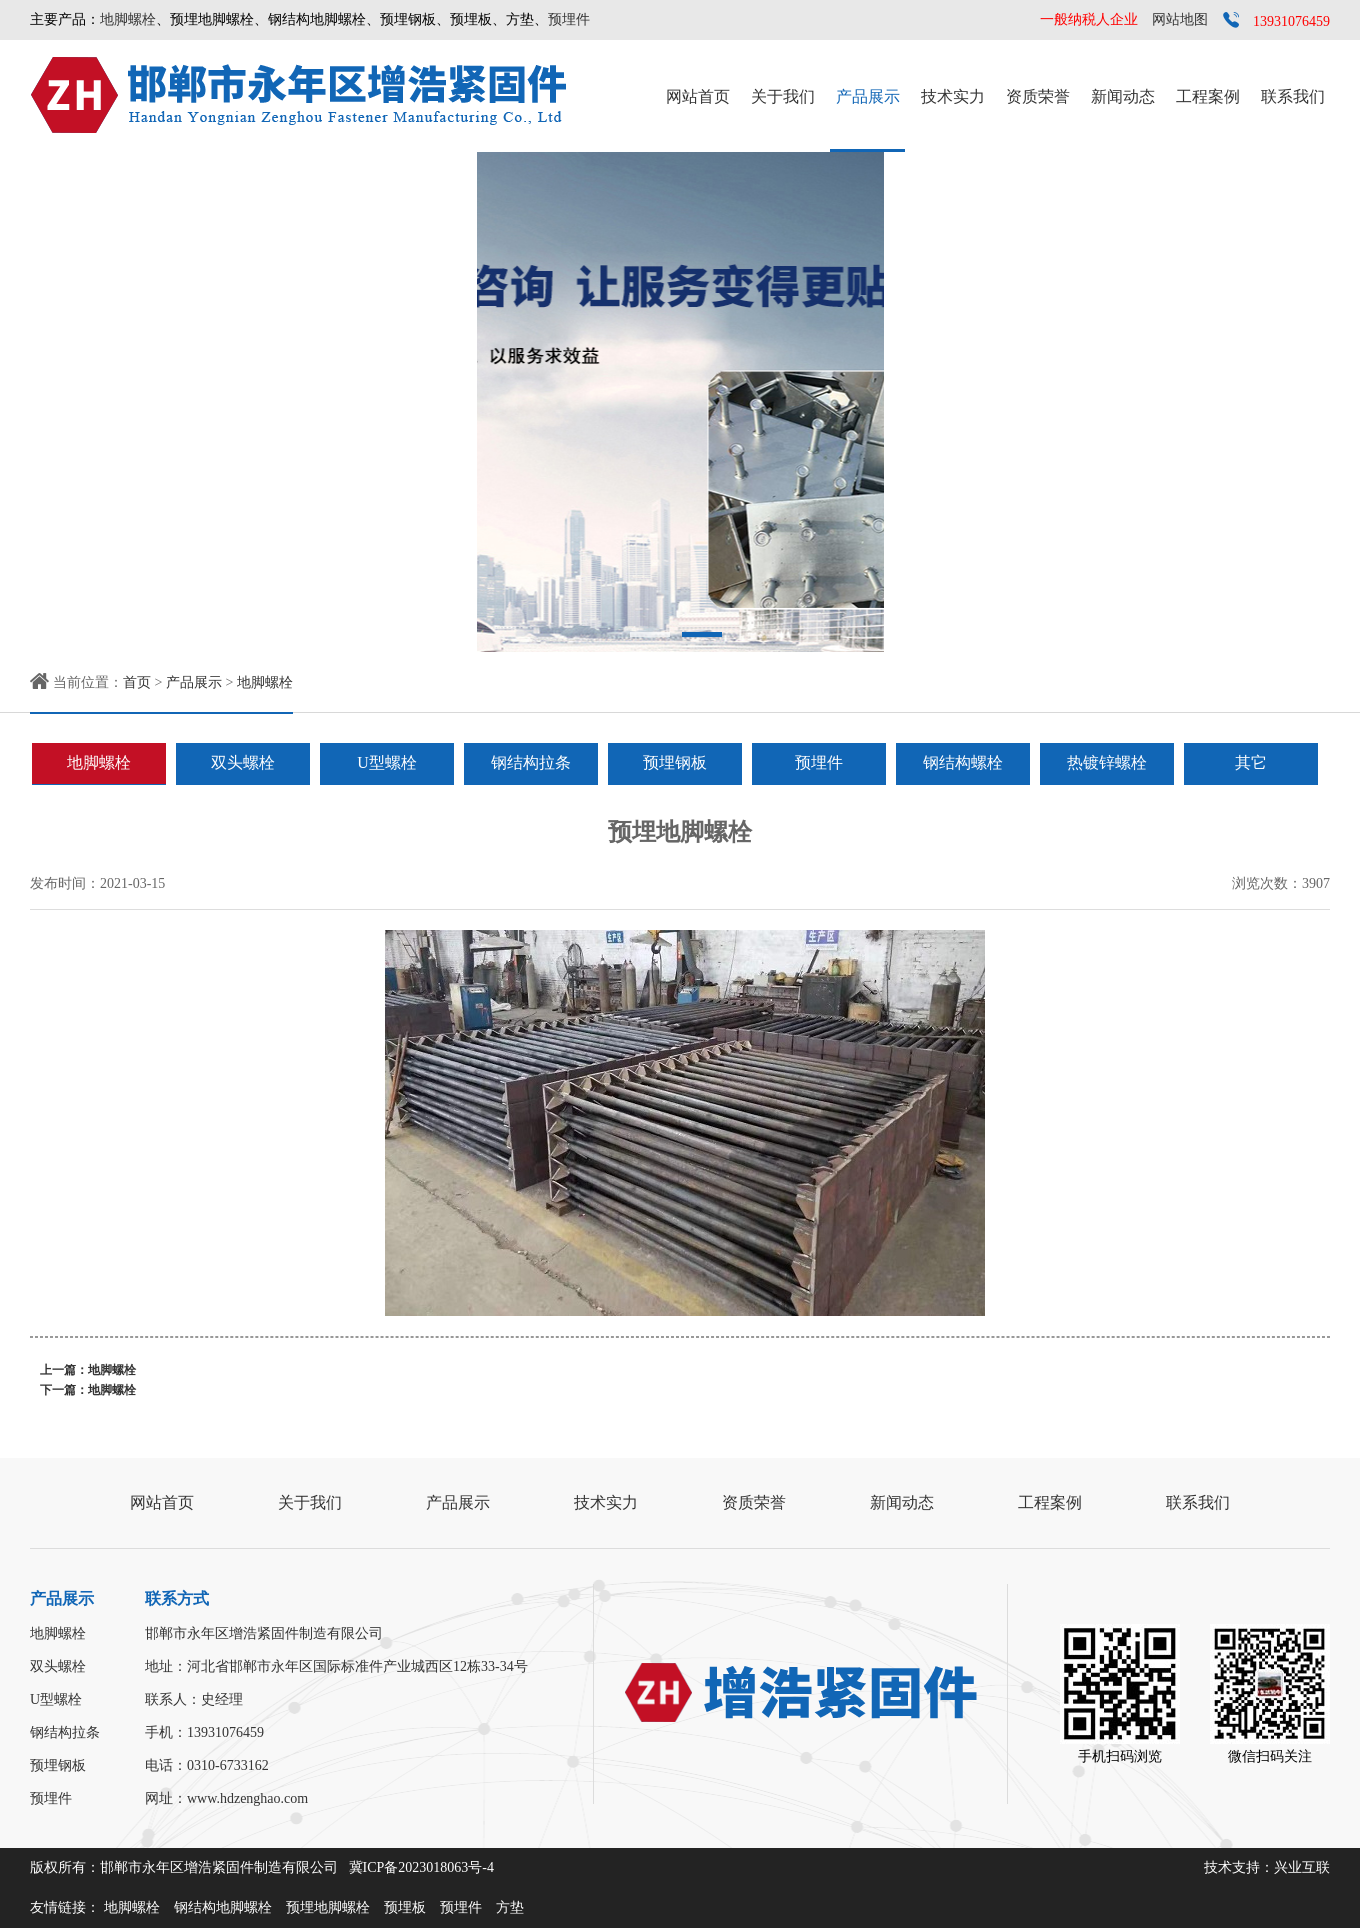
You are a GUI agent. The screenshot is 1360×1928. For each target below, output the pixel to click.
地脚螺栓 (128, 19)
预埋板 (405, 1907)
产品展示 (868, 96)
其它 (1251, 762)
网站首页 (698, 96)
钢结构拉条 (531, 762)
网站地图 (1180, 19)
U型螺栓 (387, 762)
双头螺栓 (243, 762)
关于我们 (783, 96)
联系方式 (177, 1598)
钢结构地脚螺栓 (223, 1907)
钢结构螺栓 (963, 762)
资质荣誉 (1038, 96)
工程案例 (1208, 96)
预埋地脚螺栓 (328, 1907)
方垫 (510, 1907)
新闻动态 (1123, 96)
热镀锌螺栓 (1107, 762)
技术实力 (953, 96)
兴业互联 (1302, 1867)
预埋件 (569, 19)
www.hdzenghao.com (247, 1798)
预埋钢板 (675, 762)
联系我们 (1293, 96)
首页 (137, 682)
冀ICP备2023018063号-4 (421, 1867)
